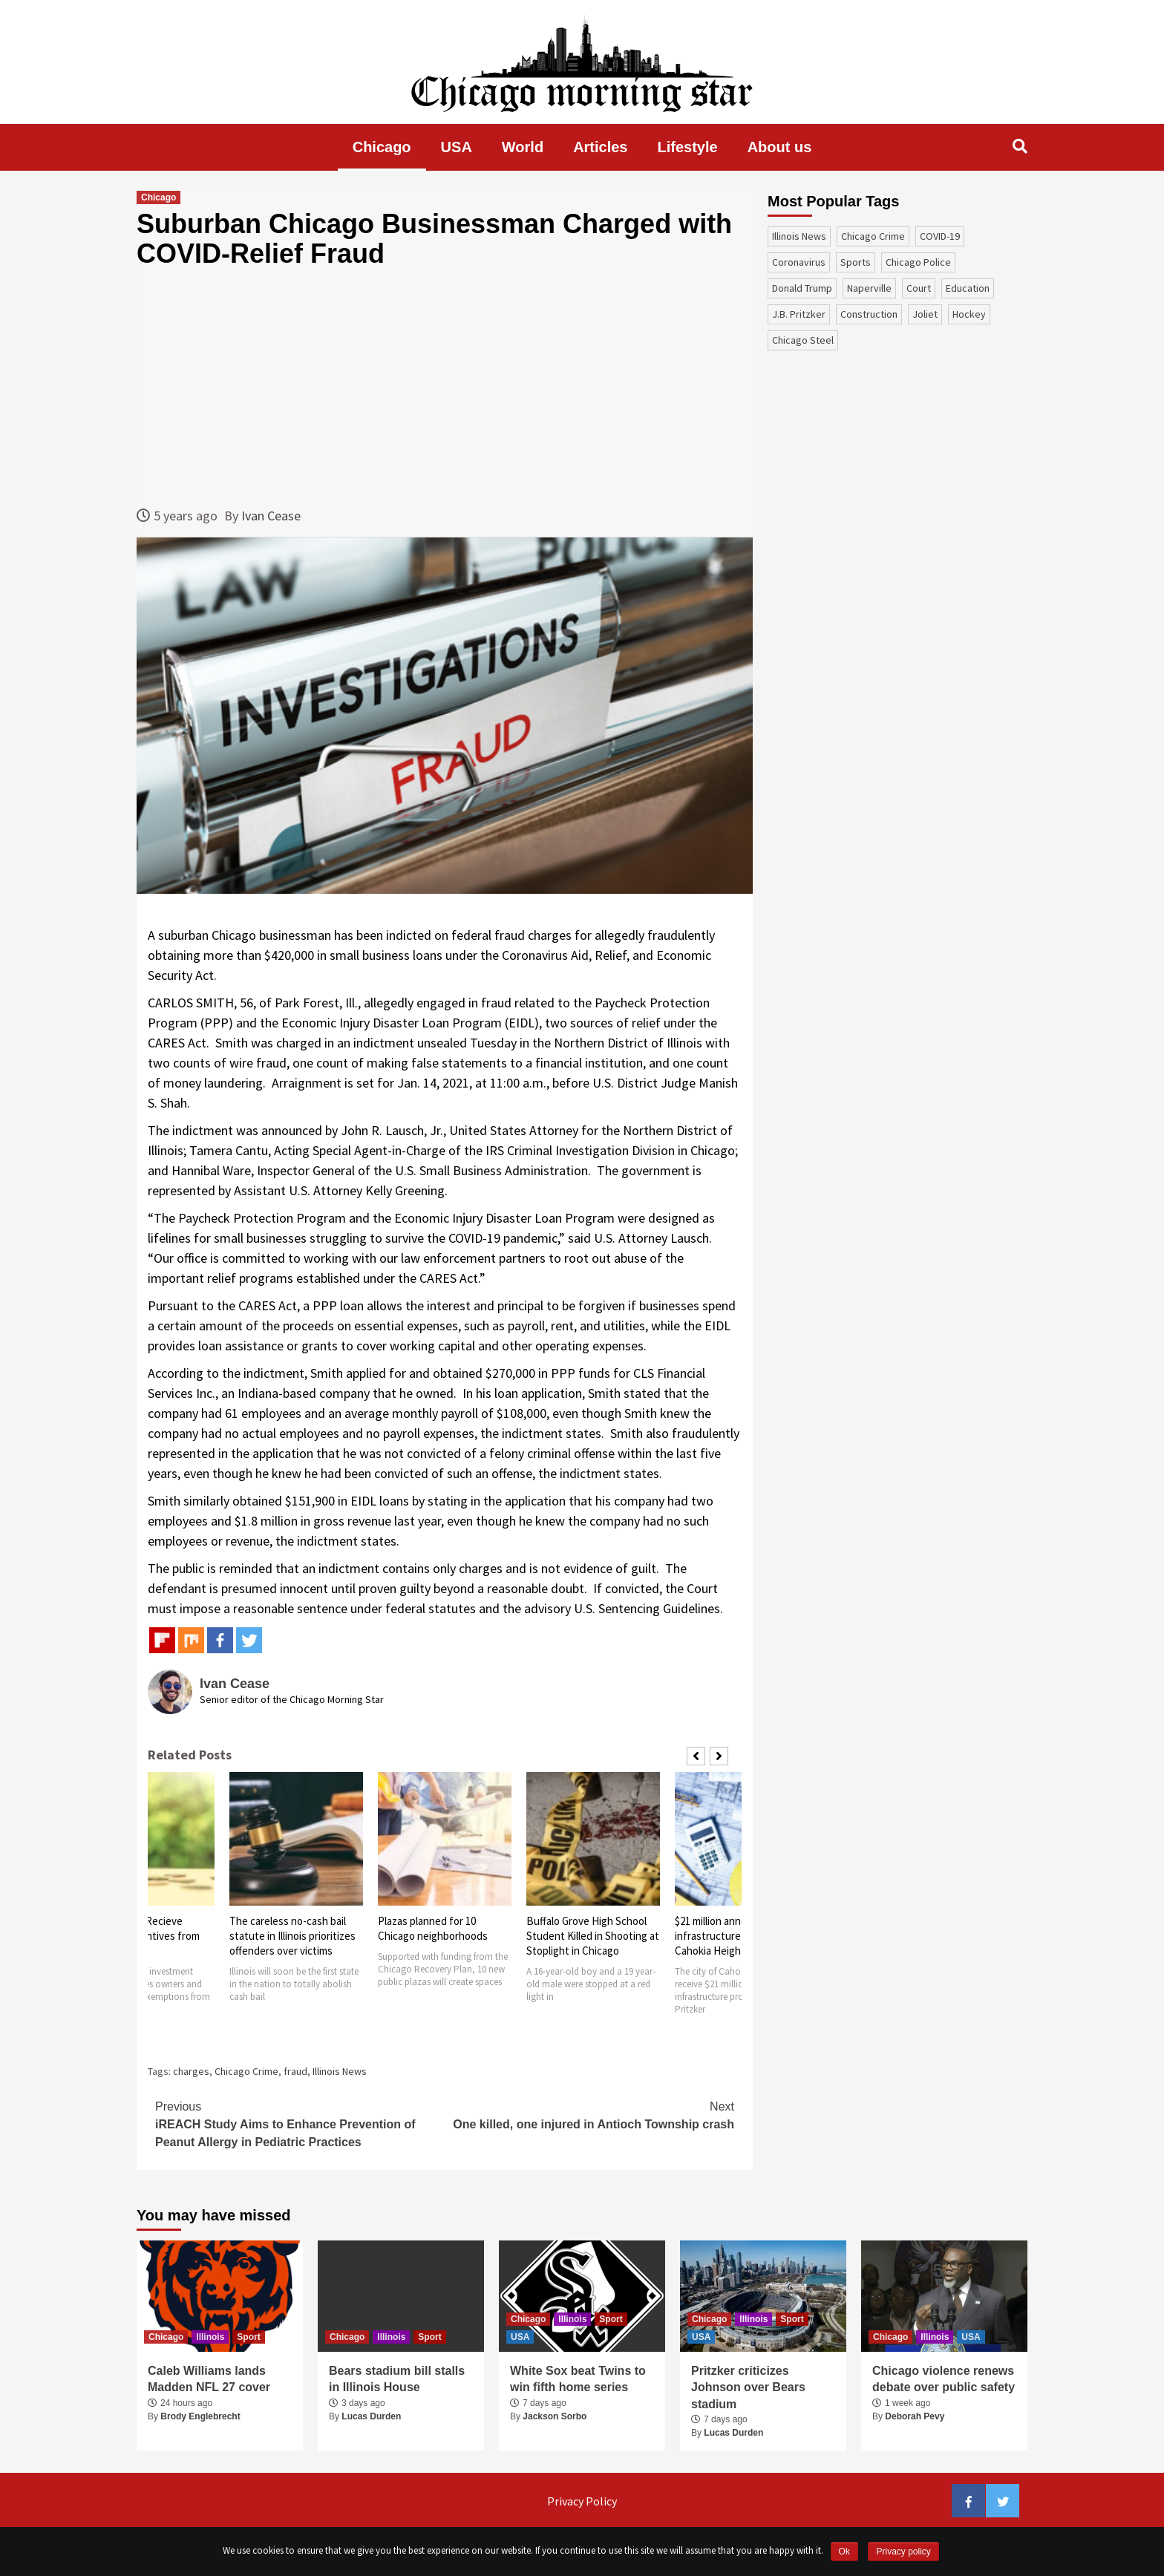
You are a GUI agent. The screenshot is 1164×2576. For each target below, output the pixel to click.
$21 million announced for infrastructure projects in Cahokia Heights (733, 1936)
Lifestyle (688, 147)
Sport (248, 2337)
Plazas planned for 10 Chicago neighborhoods (433, 1928)
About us (780, 147)
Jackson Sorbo (554, 2416)
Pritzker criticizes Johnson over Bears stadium (748, 2387)
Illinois (210, 2337)
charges (191, 2071)
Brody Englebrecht (200, 2416)
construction (868, 314)
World (522, 147)
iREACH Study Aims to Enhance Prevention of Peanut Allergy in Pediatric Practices (300, 2123)
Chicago (382, 147)
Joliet (925, 314)
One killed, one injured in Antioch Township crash (589, 2114)
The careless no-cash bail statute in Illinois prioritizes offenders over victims (292, 1936)
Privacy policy (903, 2551)
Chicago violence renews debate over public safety (943, 2378)
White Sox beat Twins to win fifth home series (578, 2378)
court (918, 288)
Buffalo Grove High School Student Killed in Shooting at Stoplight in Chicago (592, 1936)
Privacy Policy (582, 2501)
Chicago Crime (246, 2071)
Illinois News (340, 2071)
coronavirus (798, 262)
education (968, 288)
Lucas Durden (371, 2416)
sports (855, 262)
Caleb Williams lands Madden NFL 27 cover (209, 2378)
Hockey (969, 314)
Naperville (869, 288)
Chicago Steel (803, 340)
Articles (600, 147)
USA (456, 147)
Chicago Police (918, 262)
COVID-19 (940, 236)
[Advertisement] (445, 387)
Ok (844, 2551)
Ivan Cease (271, 515)
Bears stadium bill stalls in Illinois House (397, 2378)
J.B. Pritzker (798, 314)
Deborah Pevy (914, 2416)
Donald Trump (802, 288)
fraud (295, 2071)
